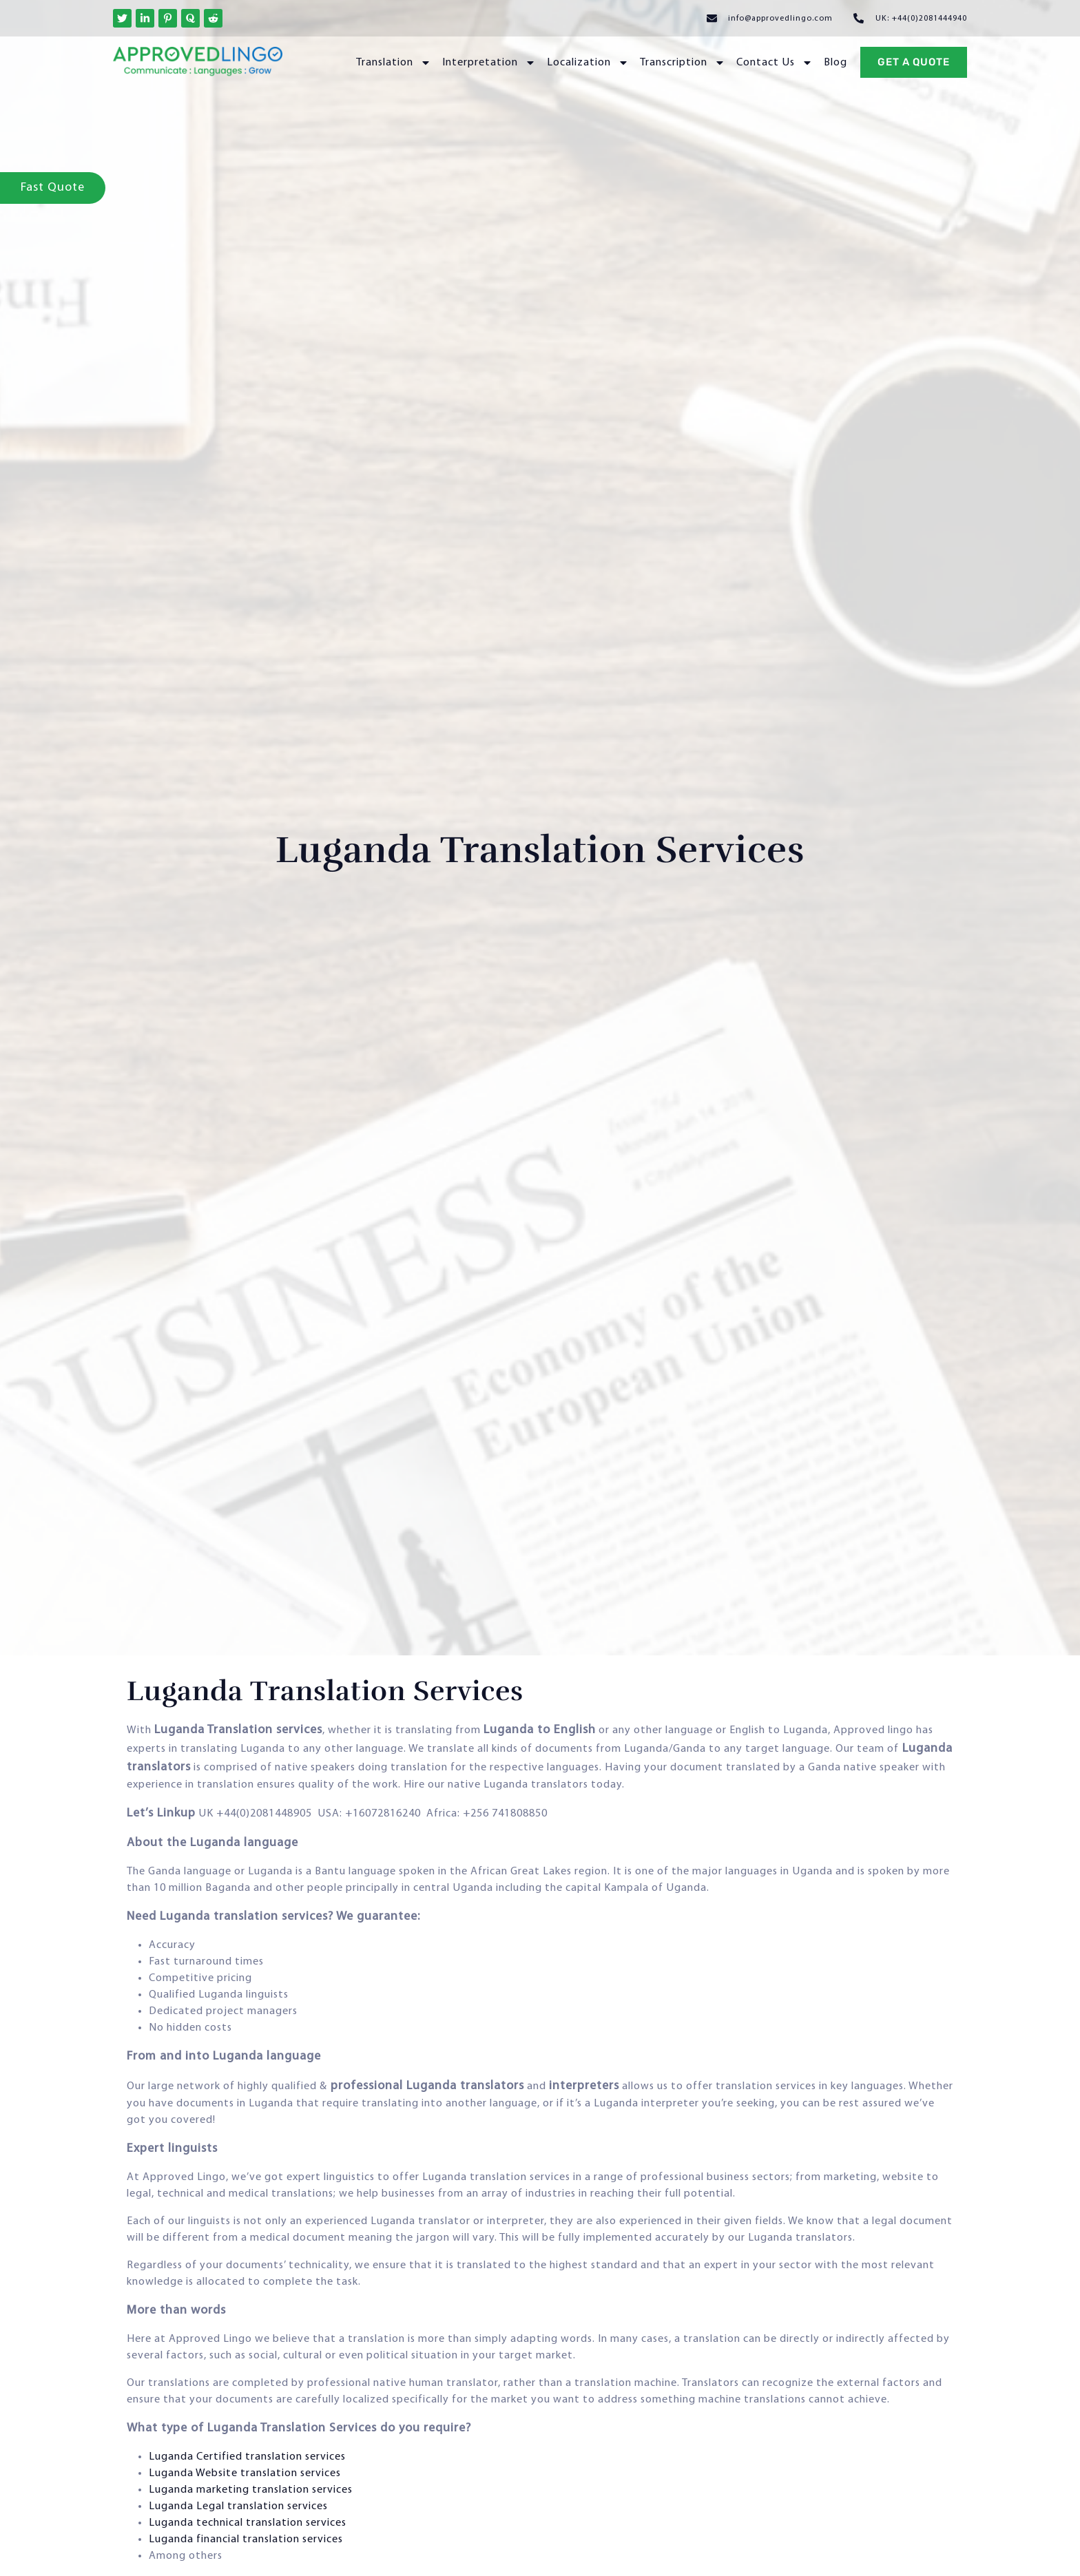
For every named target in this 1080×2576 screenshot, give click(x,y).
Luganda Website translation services (245, 2473)
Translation (393, 62)
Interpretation (489, 62)
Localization (588, 62)
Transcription (682, 62)
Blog (835, 62)
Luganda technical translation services (247, 2522)
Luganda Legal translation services (238, 2506)
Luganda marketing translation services (251, 2489)
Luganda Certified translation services (247, 2456)
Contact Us (774, 62)
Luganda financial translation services (246, 2539)
